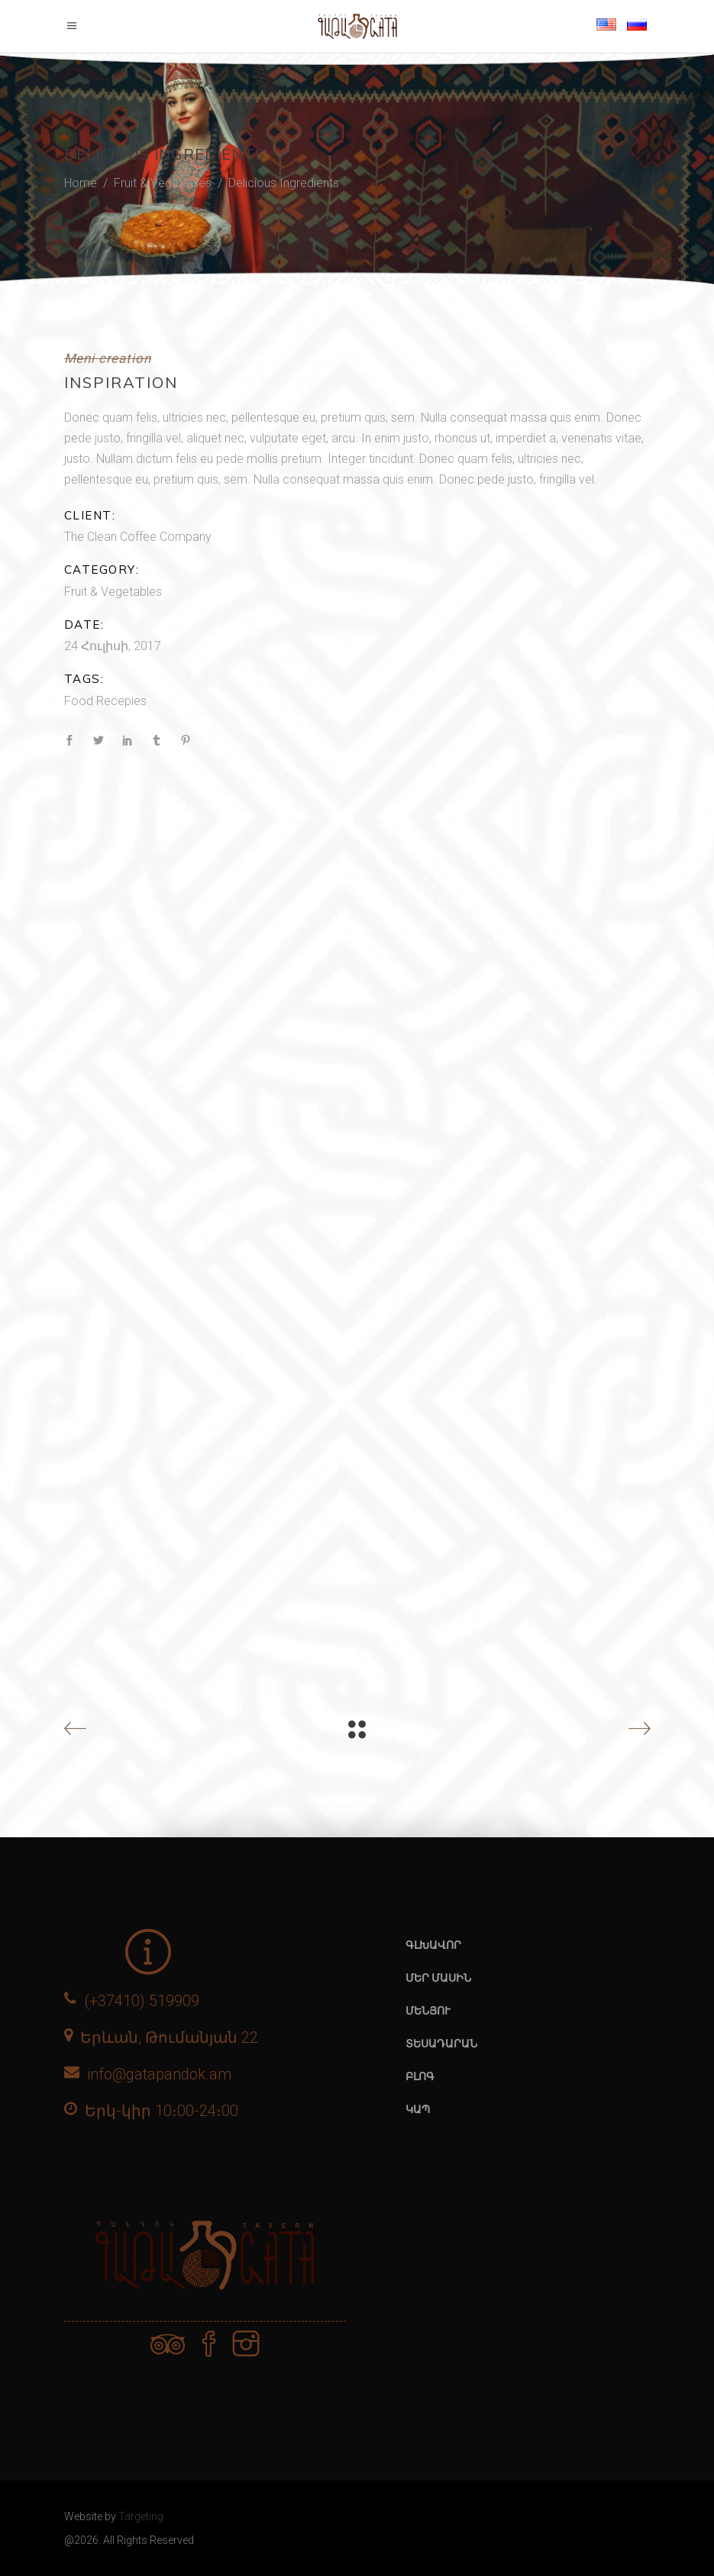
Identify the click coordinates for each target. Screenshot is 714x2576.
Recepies (121, 701)
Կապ (417, 2109)
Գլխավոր (433, 1945)
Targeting (140, 2516)
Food (78, 701)
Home (80, 183)
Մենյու (428, 2011)
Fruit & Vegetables (163, 183)
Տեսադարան (441, 2043)
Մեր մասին (438, 1978)
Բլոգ (420, 2076)
